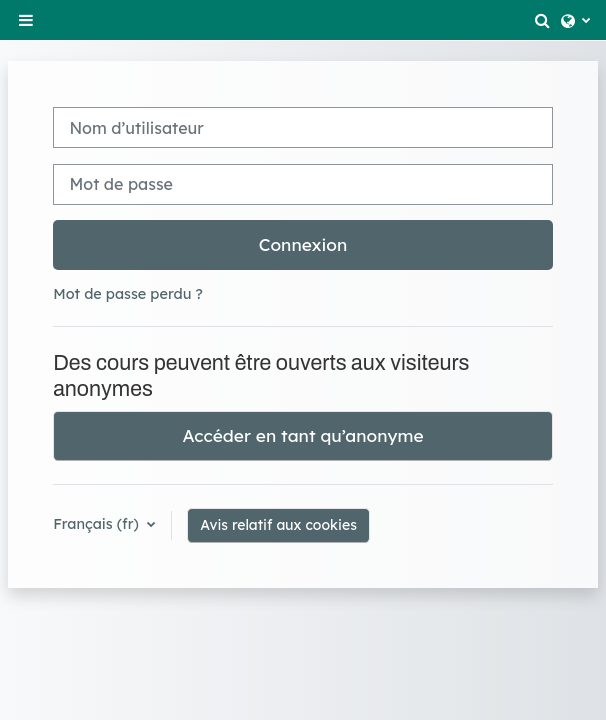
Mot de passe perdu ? (128, 294)
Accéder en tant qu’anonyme (302, 435)
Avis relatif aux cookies (278, 525)
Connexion (303, 244)
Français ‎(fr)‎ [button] (98, 524)
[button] (543, 20)
